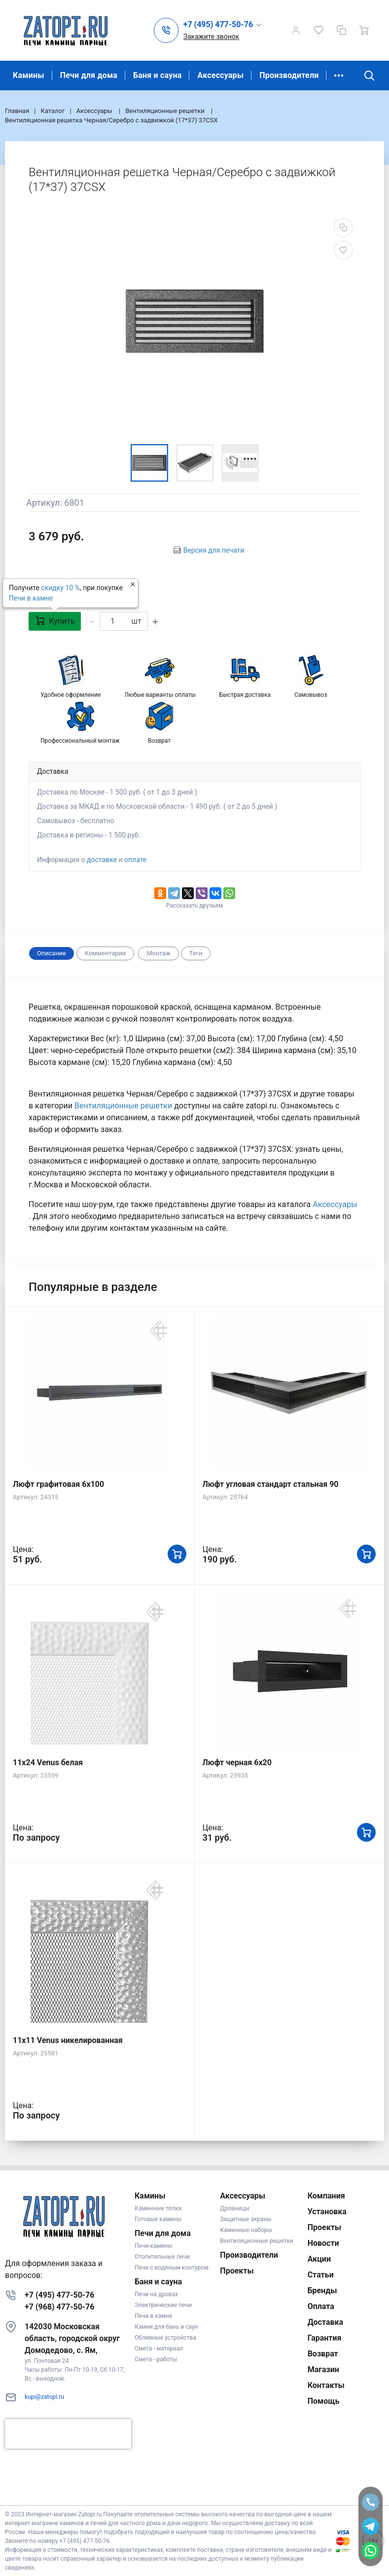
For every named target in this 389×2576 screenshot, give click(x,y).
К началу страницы (194, 2490)
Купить (54, 620)
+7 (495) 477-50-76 (59, 2295)
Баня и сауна (157, 75)
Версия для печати (214, 550)
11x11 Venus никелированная (68, 2040)
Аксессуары (220, 75)
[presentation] (68, 2434)
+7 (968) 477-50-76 (59, 2306)
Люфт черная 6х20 (237, 1762)
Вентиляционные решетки (124, 1105)
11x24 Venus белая (48, 1762)
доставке (102, 860)
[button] (223, 25)
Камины (28, 75)
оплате (135, 860)
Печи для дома (88, 75)
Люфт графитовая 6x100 (58, 1484)
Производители (288, 75)
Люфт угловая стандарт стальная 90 (271, 1484)
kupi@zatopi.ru (44, 2396)
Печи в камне (31, 598)
